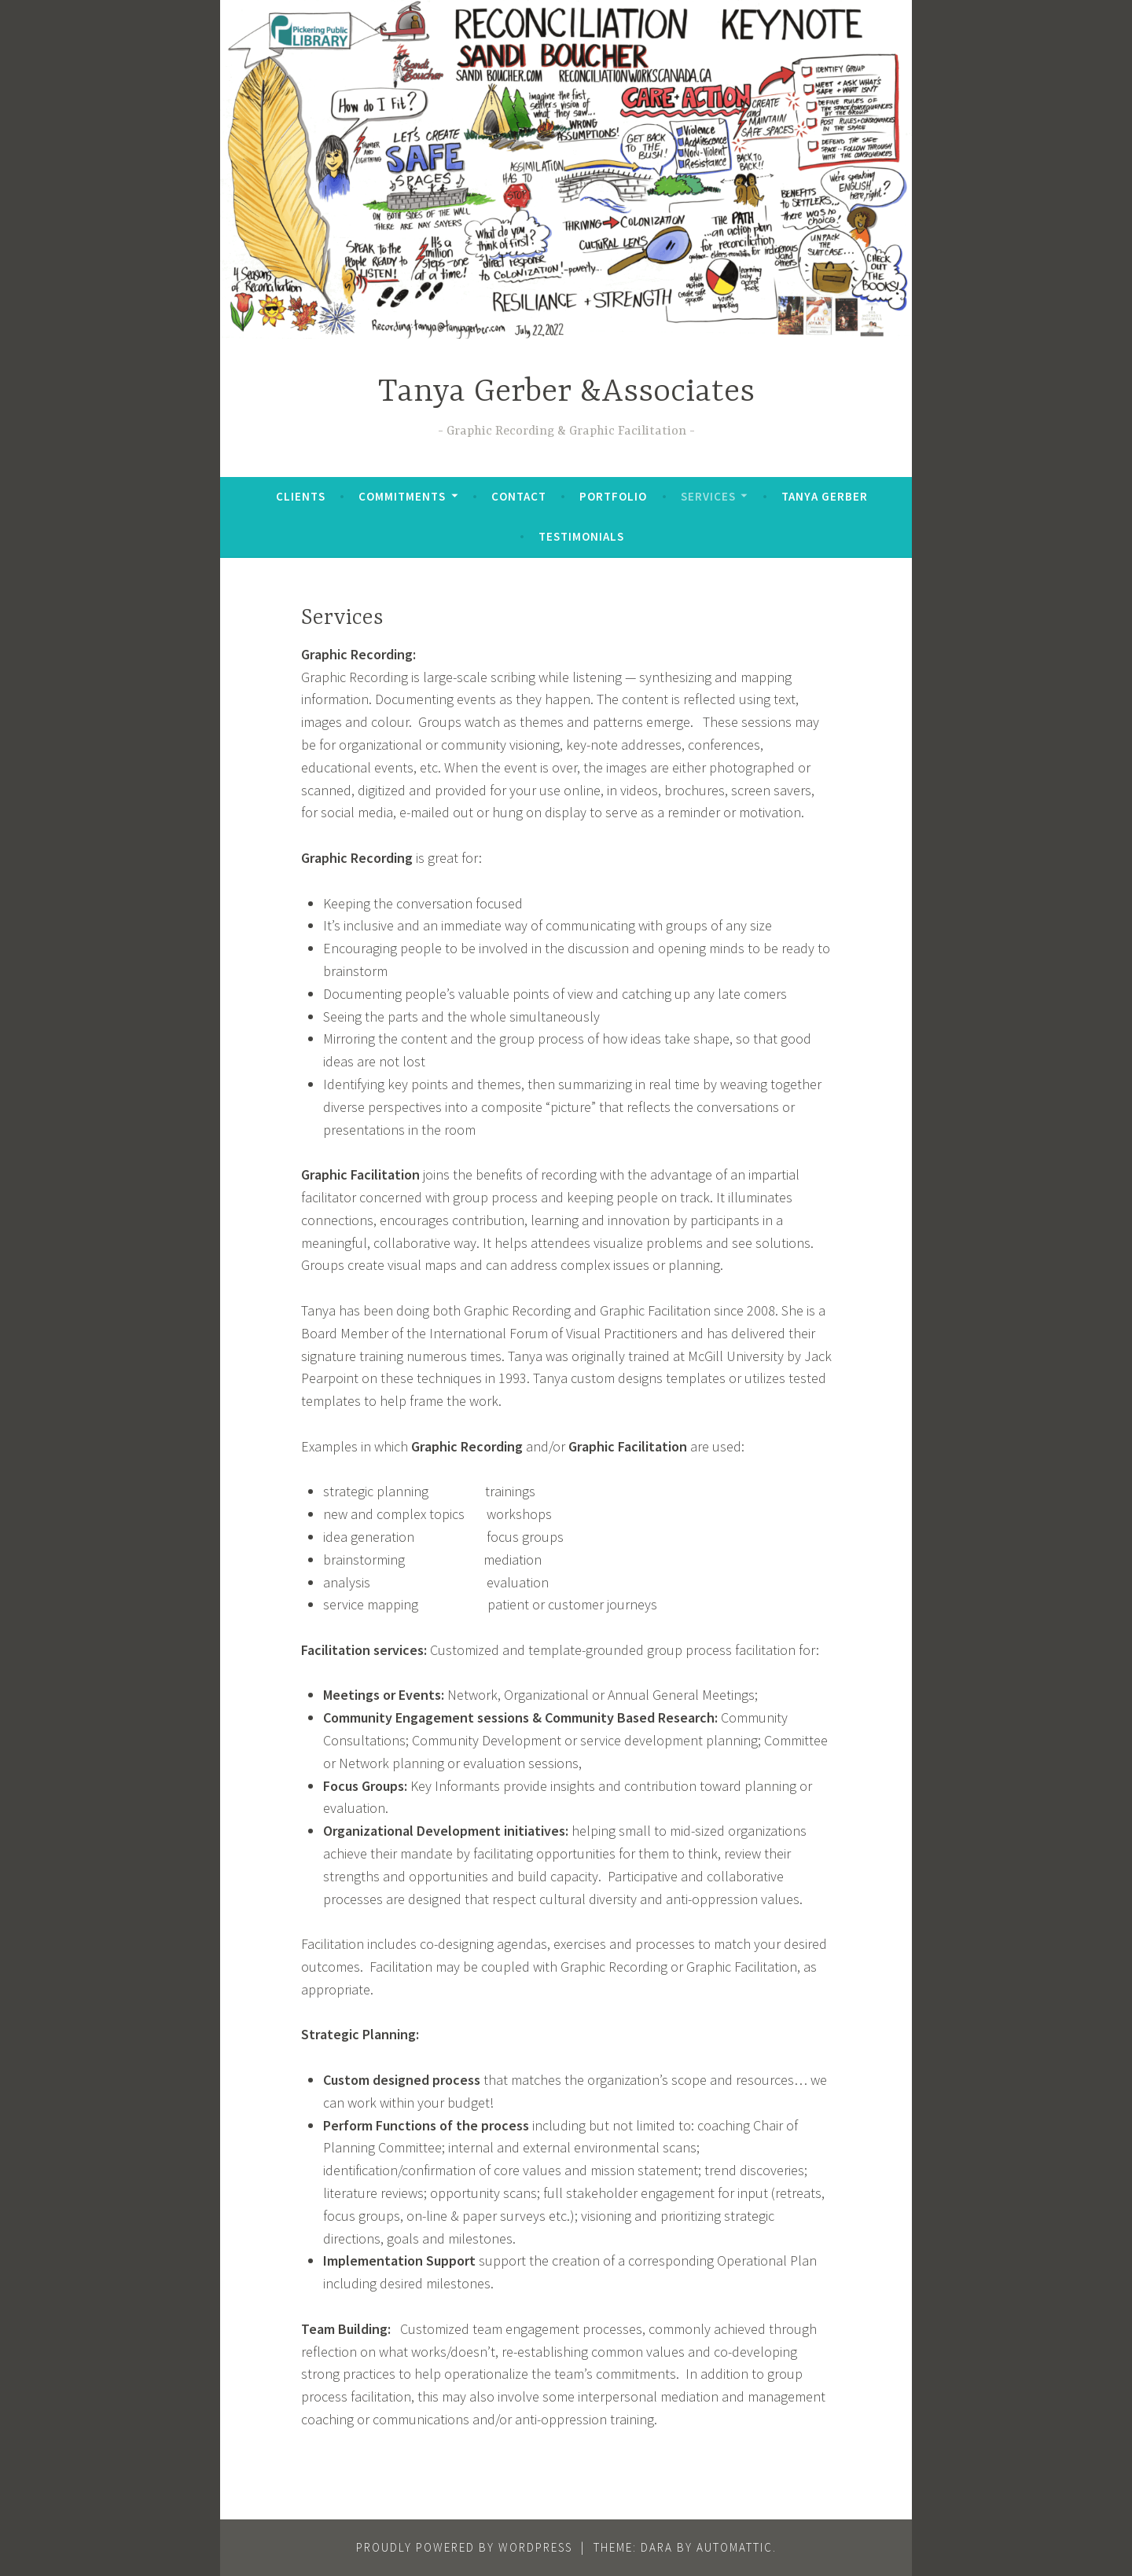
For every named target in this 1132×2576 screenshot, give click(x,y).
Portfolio (613, 496)
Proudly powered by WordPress (464, 2547)
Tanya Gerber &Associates (566, 392)
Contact (518, 496)
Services (708, 496)
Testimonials (581, 536)
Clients (300, 496)
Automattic (734, 2547)
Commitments (402, 496)
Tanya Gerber (824, 496)
